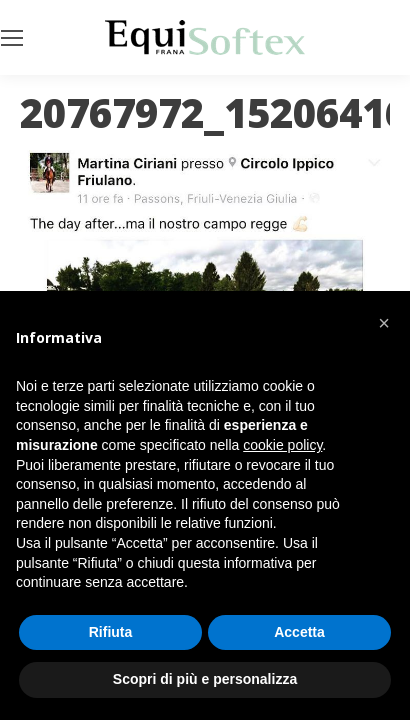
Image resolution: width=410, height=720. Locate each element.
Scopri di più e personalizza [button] (205, 679)
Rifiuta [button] (111, 632)
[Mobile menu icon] (12, 38)
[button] (384, 323)
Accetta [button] (299, 632)
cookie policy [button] (282, 445)
